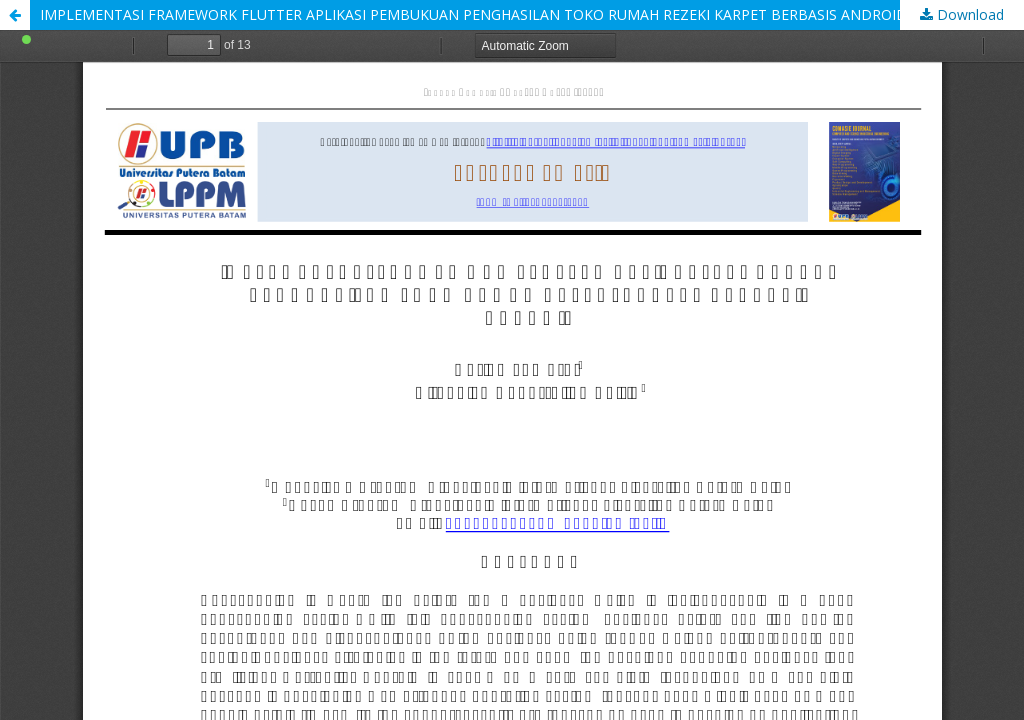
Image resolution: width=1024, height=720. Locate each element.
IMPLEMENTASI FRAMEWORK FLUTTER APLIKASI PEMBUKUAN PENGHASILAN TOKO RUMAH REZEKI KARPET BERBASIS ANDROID (473, 14)
